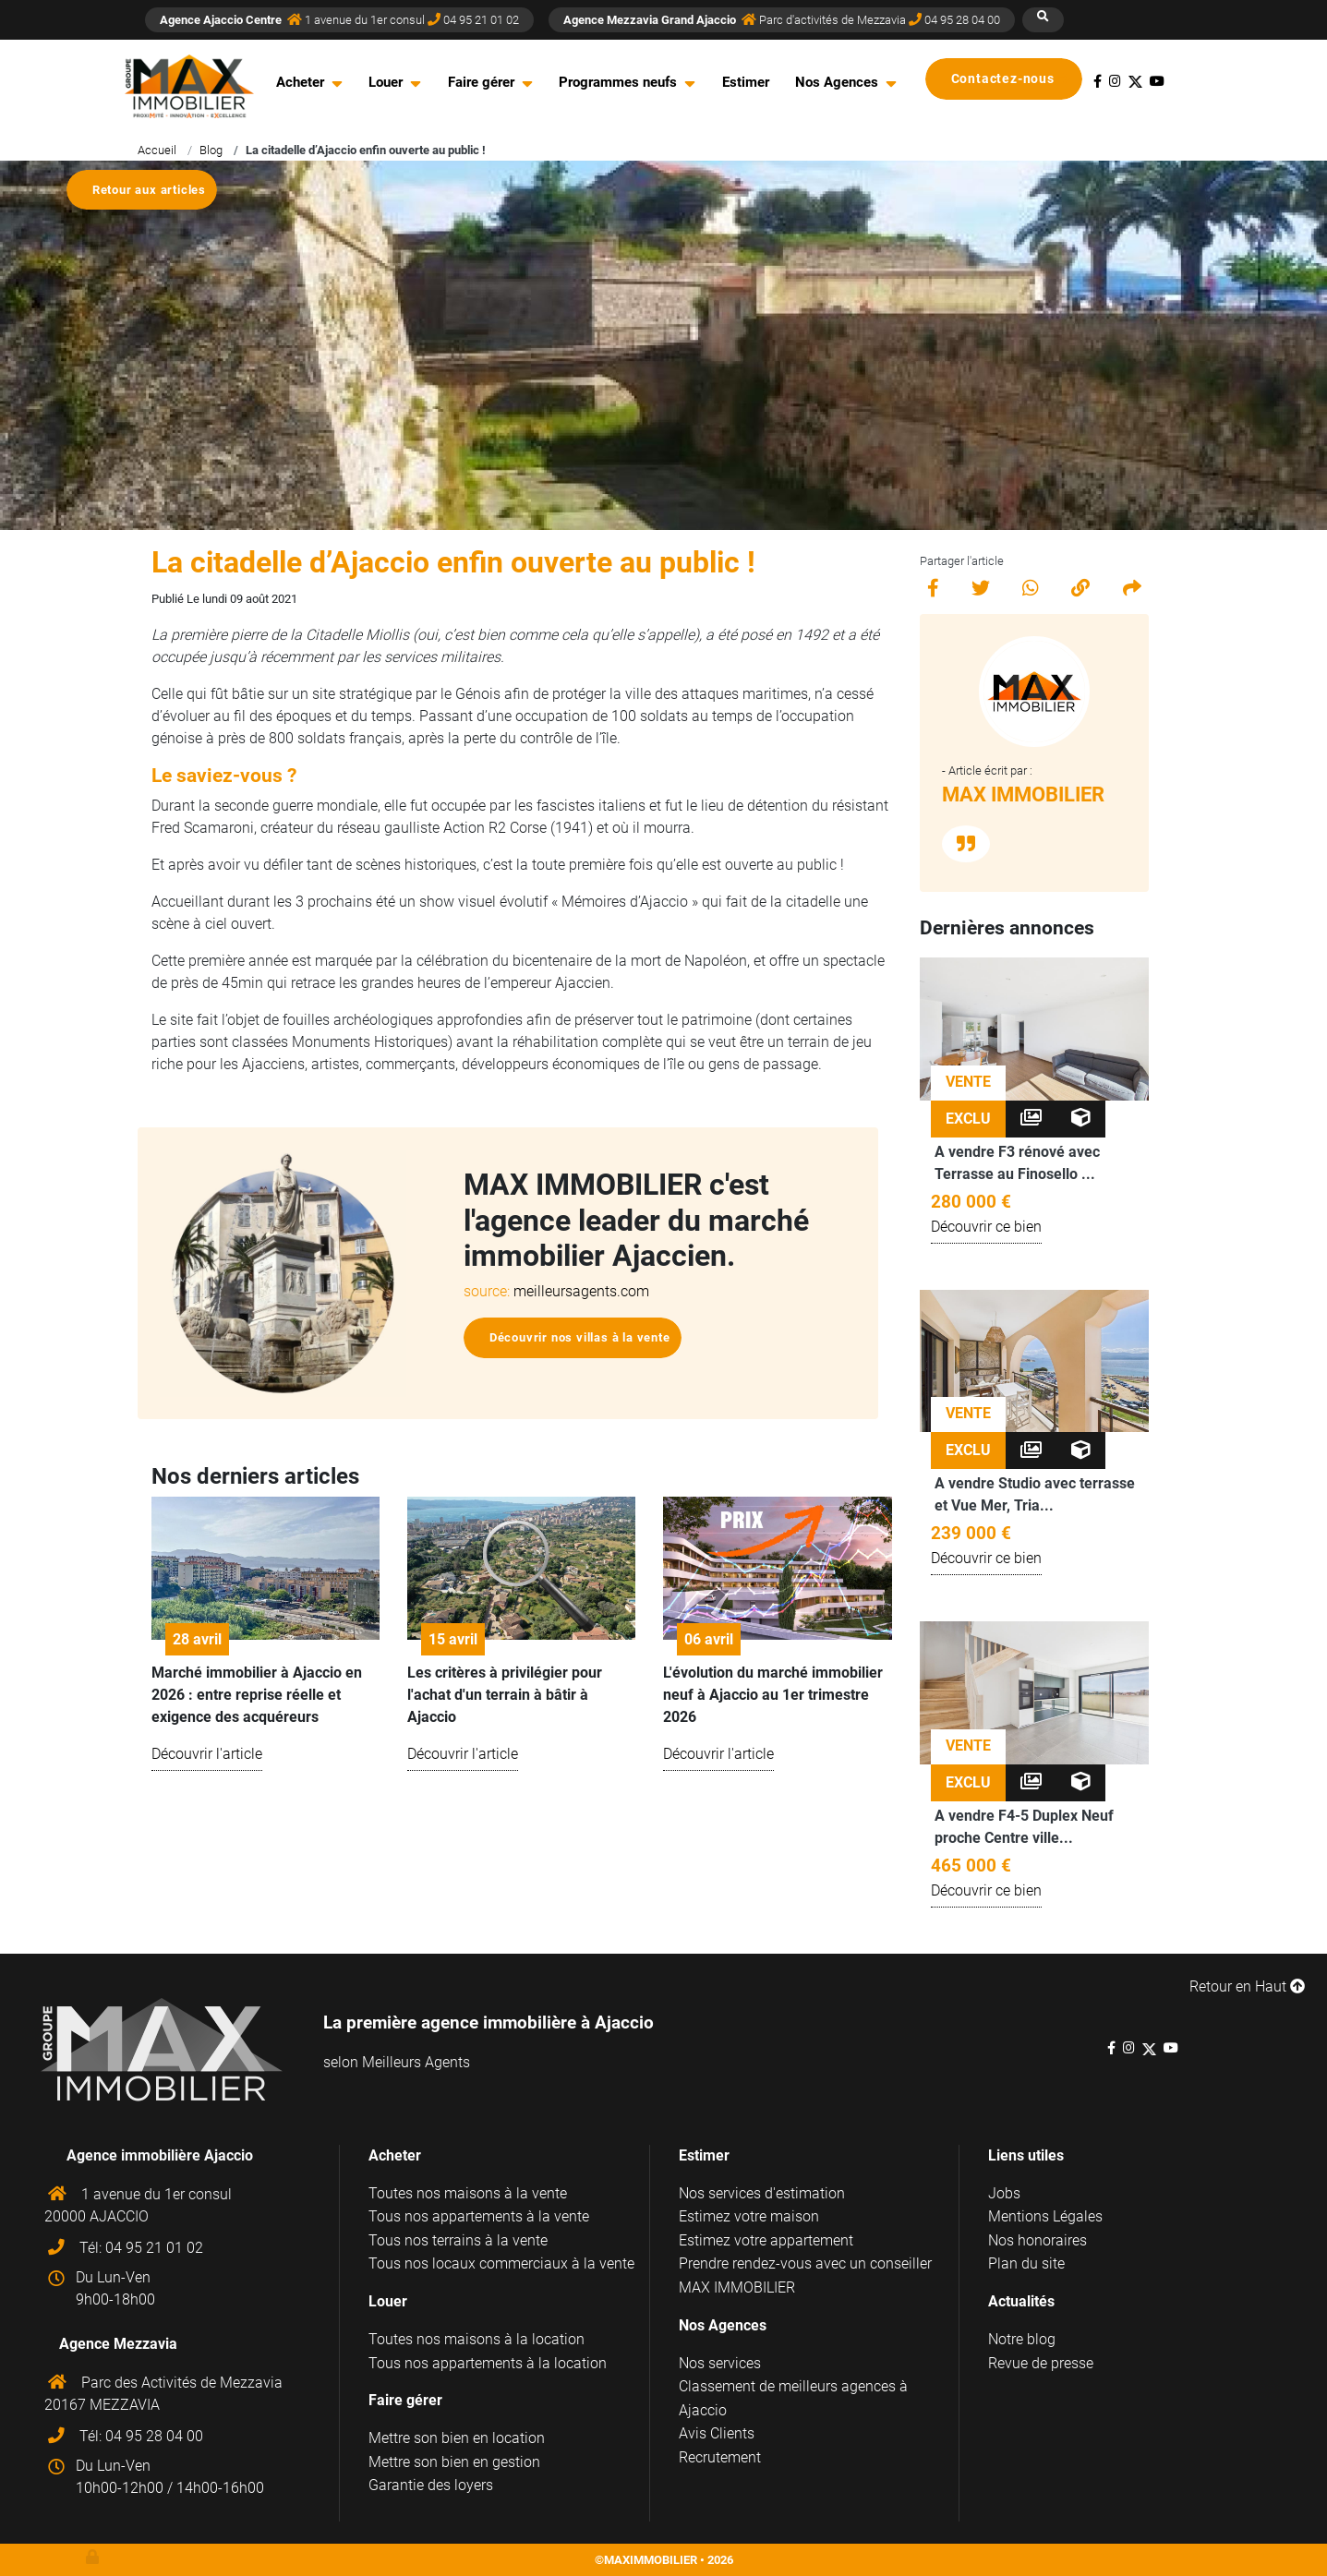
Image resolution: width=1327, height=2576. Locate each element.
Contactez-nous (1011, 79)
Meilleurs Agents (416, 2062)
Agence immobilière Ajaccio (159, 2155)
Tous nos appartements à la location (487, 2363)
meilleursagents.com (581, 1291)
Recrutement (720, 2457)
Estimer (745, 82)
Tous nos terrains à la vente (458, 2240)
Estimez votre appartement (766, 2240)
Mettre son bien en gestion (454, 2462)
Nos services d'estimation (762, 2193)
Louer (385, 82)
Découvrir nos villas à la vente (579, 1337)
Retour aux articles (149, 190)
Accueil (157, 150)
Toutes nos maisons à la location (476, 2339)
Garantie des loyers (430, 2485)
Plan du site (1026, 2263)
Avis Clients (716, 2433)
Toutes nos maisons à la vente (467, 2193)
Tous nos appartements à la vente (478, 2216)
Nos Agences (836, 82)
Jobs (1004, 2193)
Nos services (720, 2363)
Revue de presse (1040, 2363)
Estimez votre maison (749, 2216)
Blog (211, 150)
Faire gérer (481, 82)
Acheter (300, 82)
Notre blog (1022, 2339)
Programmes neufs (618, 82)
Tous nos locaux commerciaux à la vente (501, 2263)
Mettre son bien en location (456, 2438)
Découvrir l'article (206, 1754)
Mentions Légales (1045, 2216)
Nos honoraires (1037, 2240)
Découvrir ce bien (986, 1226)
